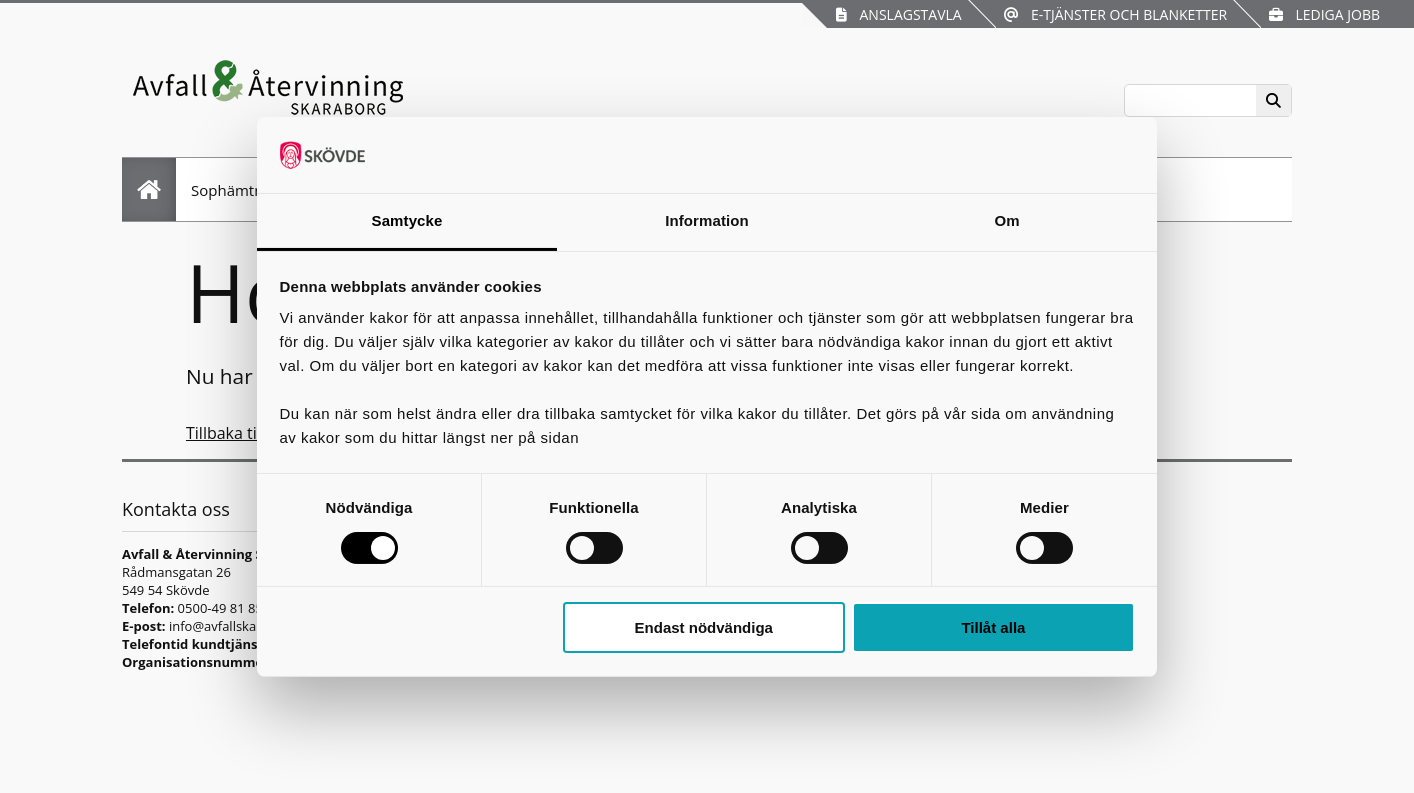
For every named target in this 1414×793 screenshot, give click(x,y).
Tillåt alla (993, 627)
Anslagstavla (898, 14)
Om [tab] (1006, 220)
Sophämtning (238, 190)
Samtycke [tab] (407, 220)
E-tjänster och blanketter (1115, 14)
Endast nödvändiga (704, 627)
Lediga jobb (1324, 14)
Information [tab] (707, 220)
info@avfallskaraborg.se (241, 626)
